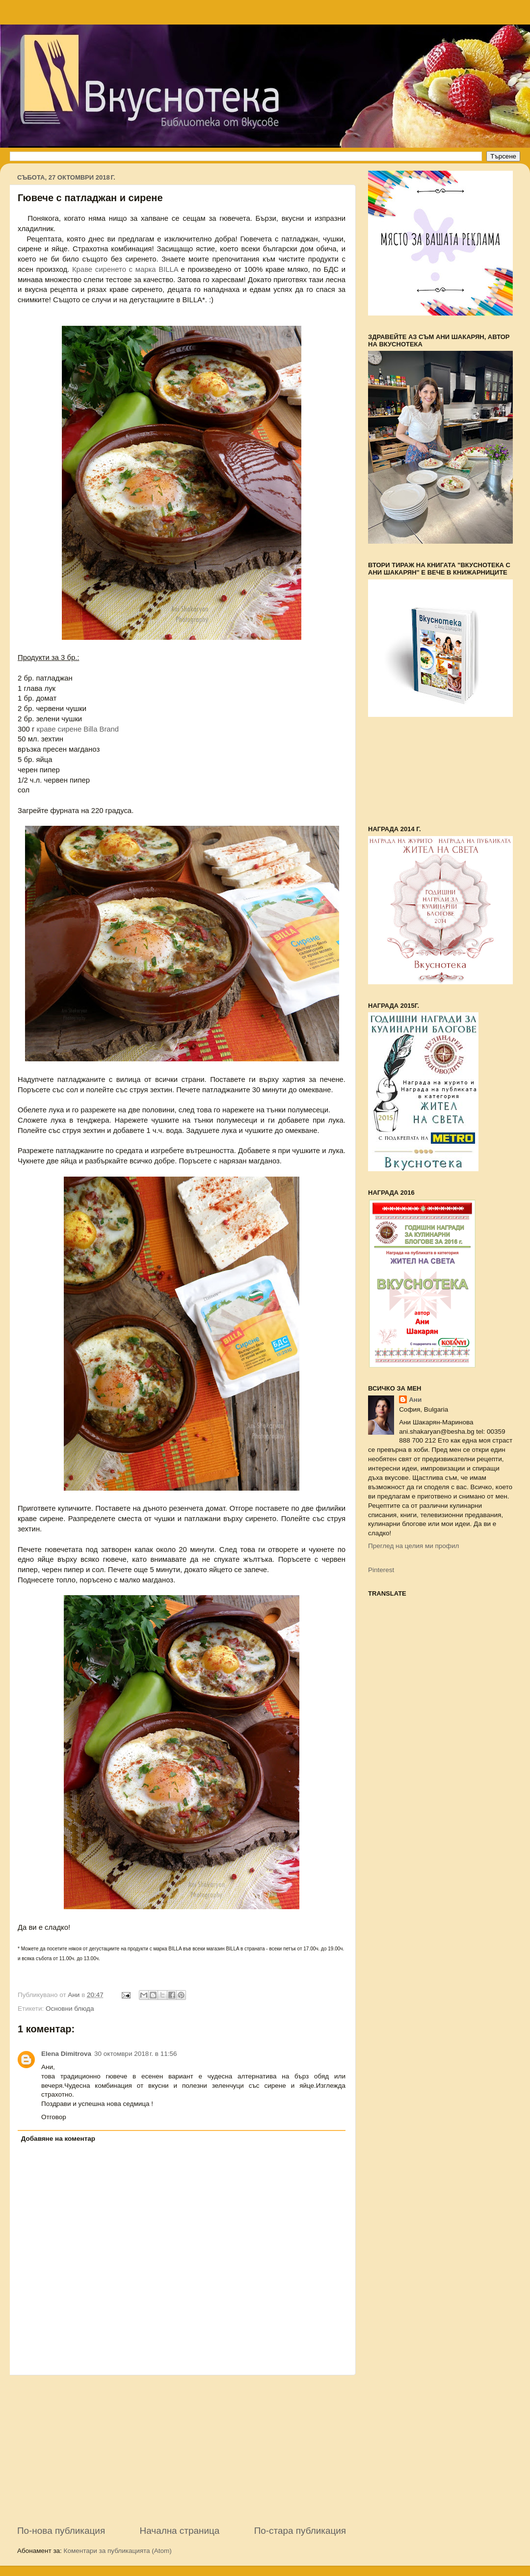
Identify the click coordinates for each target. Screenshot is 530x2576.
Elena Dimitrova (66, 2053)
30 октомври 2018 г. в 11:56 (135, 2053)
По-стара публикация (300, 2530)
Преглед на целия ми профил (413, 1546)
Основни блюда (70, 2008)
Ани (415, 1399)
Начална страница (180, 2530)
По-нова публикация (61, 2530)
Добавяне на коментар (58, 2138)
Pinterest (381, 1570)
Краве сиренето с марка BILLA (125, 269)
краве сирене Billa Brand (77, 729)
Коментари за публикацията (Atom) (118, 2550)
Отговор (53, 2117)
